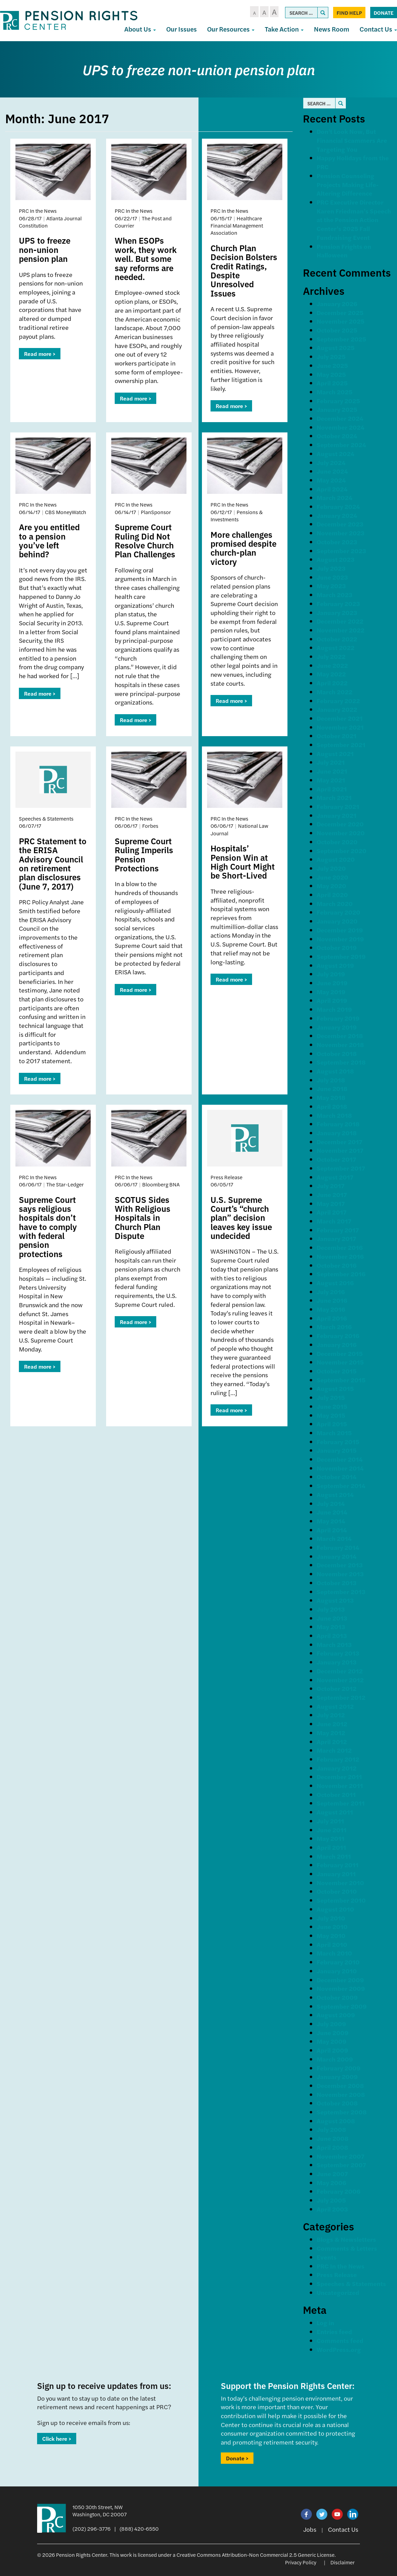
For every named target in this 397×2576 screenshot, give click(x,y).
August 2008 (336, 2120)
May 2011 (330, 1838)
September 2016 (341, 1273)
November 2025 (340, 321)
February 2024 (338, 506)
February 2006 (338, 2191)
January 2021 (336, 815)
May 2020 (331, 885)
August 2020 (336, 859)
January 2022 (337, 709)
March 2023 (334, 594)
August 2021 (335, 753)
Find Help (349, 12)
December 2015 (340, 1353)
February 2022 (338, 700)
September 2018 (341, 1062)
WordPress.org (339, 2349)
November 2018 (340, 1044)
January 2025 (337, 409)
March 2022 (334, 691)
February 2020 (338, 912)
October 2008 (337, 2103)
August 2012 (335, 1706)
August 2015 (335, 1388)
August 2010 (335, 1909)
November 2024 (340, 427)
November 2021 (340, 727)
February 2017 (338, 1230)
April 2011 (331, 1847)
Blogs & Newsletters (346, 2239)
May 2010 (331, 1935)
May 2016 (331, 1309)
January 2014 (336, 1556)
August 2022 (335, 647)
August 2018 (335, 1071)
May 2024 (331, 480)
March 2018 (334, 1115)
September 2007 (341, 2164)
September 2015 (341, 1380)
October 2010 (337, 1891)
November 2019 (340, 939)
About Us (140, 29)
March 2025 (334, 391)
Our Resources (230, 29)
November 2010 (340, 1882)
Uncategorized (338, 2292)
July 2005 (331, 2200)
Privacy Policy (300, 2562)
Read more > (39, 354)
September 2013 (341, 1591)
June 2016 (332, 1300)
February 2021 (338, 806)
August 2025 (335, 347)
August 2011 (335, 1812)
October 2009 (337, 1997)
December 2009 (340, 1979)
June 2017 (332, 1194)
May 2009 (332, 2041)
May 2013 (331, 1626)
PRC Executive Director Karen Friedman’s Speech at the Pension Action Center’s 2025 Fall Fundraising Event (354, 220)
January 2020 (337, 921)
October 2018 (337, 1053)
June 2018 (332, 1088)
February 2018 (338, 1123)
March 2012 (334, 1750)
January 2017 (336, 1238)
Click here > (56, 2438)
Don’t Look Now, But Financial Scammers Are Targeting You (352, 140)
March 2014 (334, 1538)
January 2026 (337, 303)
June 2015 (332, 1406)
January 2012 (336, 1768)
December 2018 (340, 1035)
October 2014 (336, 1476)
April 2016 (332, 1318)
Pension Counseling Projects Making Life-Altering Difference (348, 184)
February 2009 (339, 2068)
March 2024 (334, 497)
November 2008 (341, 2094)
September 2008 (342, 2112)
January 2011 (336, 1873)
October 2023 (337, 541)
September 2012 (341, 1697)
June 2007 (332, 2173)
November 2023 (340, 533)
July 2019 (331, 974)
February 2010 (338, 1962)
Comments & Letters (347, 2248)
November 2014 (340, 1468)
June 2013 (332, 1618)
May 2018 (331, 1097)
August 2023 (335, 559)
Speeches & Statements (351, 2283)
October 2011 (336, 1794)
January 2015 (336, 1450)
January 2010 (337, 1970)
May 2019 (331, 991)
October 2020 (337, 841)
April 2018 (332, 1106)
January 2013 (336, 1662)
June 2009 (333, 2032)
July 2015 (331, 1397)
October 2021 (336, 735)
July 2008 (331, 2129)
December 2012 (340, 1671)
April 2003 (332, 2209)
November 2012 (340, 1679)
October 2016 (336, 1265)
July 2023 (331, 568)
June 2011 (332, 1829)
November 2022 (340, 630)
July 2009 (331, 2023)
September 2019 (341, 956)
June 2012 (332, 1723)
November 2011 (340, 1785)
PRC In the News (340, 2266)
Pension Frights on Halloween (344, 250)
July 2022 (331, 656)
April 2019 (332, 1000)
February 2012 (338, 1759)
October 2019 (337, 947)
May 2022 (331, 674)
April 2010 (332, 1944)
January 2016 (336, 1344)
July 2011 (330, 1821)
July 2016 (331, 1291)
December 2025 (340, 312)
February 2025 (338, 400)
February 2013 (338, 1653)
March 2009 (335, 2059)
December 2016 (340, 1247)
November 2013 (340, 1573)
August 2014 (335, 1494)
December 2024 (340, 418)
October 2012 (336, 1688)
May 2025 (331, 374)
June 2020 (332, 877)
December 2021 (340, 718)
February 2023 (338, 603)
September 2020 (341, 850)
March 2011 (334, 1856)
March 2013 (334, 1644)
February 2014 (338, 1547)
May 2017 (331, 1203)
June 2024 (332, 471)
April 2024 (332, 489)
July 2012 (331, 1714)
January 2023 (337, 612)
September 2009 (342, 2006)
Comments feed (340, 2340)
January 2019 (337, 1027)
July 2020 (331, 868)
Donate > (237, 2458)
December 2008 (340, 2085)
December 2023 (340, 524)
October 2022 (337, 639)
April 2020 (332, 894)
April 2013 (332, 1635)
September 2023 (341, 550)
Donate (384, 12)
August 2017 (335, 1177)
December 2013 (340, 1564)
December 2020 (340, 824)
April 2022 (332, 682)
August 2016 (335, 1282)
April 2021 (332, 789)
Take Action (284, 29)
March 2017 (334, 1221)
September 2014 (341, 1485)
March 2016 (334, 1326)
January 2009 (337, 2076)
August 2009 (336, 2014)
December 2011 (339, 1776)
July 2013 (331, 1609)
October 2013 (336, 1582)
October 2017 (336, 1159)
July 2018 (331, 1080)
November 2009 (341, 1988)
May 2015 (331, 1415)
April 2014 (332, 1529)
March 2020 (335, 903)
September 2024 (341, 444)
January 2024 (337, 515)
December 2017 (339, 1141)
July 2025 (331, 356)
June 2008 (333, 2138)
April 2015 (332, 1423)
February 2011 (338, 1864)
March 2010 (334, 1953)
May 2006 (331, 2182)
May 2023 (331, 585)
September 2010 (341, 1900)
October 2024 (337, 435)
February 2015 (338, 1441)
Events (327, 2257)
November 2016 (340, 1256)
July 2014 (331, 1503)
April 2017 (332, 1212)
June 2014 (332, 1512)
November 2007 (340, 2156)
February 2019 (338, 1018)
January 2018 (337, 1132)
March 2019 (334, 1009)
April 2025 (332, 383)
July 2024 (331, 462)
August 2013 (335, 1600)
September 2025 (341, 339)
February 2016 (338, 1335)
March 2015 (334, 1432)
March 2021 (334, 797)
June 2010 (332, 1926)
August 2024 (335, 453)
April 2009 (332, 2050)
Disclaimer (342, 2562)
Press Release (337, 2274)
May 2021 (331, 780)
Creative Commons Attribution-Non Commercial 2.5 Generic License (255, 2554)
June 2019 (332, 982)
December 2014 (340, 1459)
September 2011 (341, 1803)
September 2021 (341, 744)
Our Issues (181, 29)
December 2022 (340, 621)
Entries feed (334, 2331)
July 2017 (330, 1185)
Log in (325, 2322)
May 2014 (331, 1521)
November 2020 (341, 832)
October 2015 (336, 1371)
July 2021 (331, 762)
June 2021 (332, 771)
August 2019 (335, 965)
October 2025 (337, 330)
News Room (331, 29)
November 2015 (340, 1362)
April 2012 (332, 1741)
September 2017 (341, 1168)
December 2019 (340, 930)
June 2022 (332, 665)
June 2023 (332, 577)
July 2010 (331, 1918)
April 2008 (332, 2147)
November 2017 (340, 1150)
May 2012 (331, 1732)
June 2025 (332, 365)
